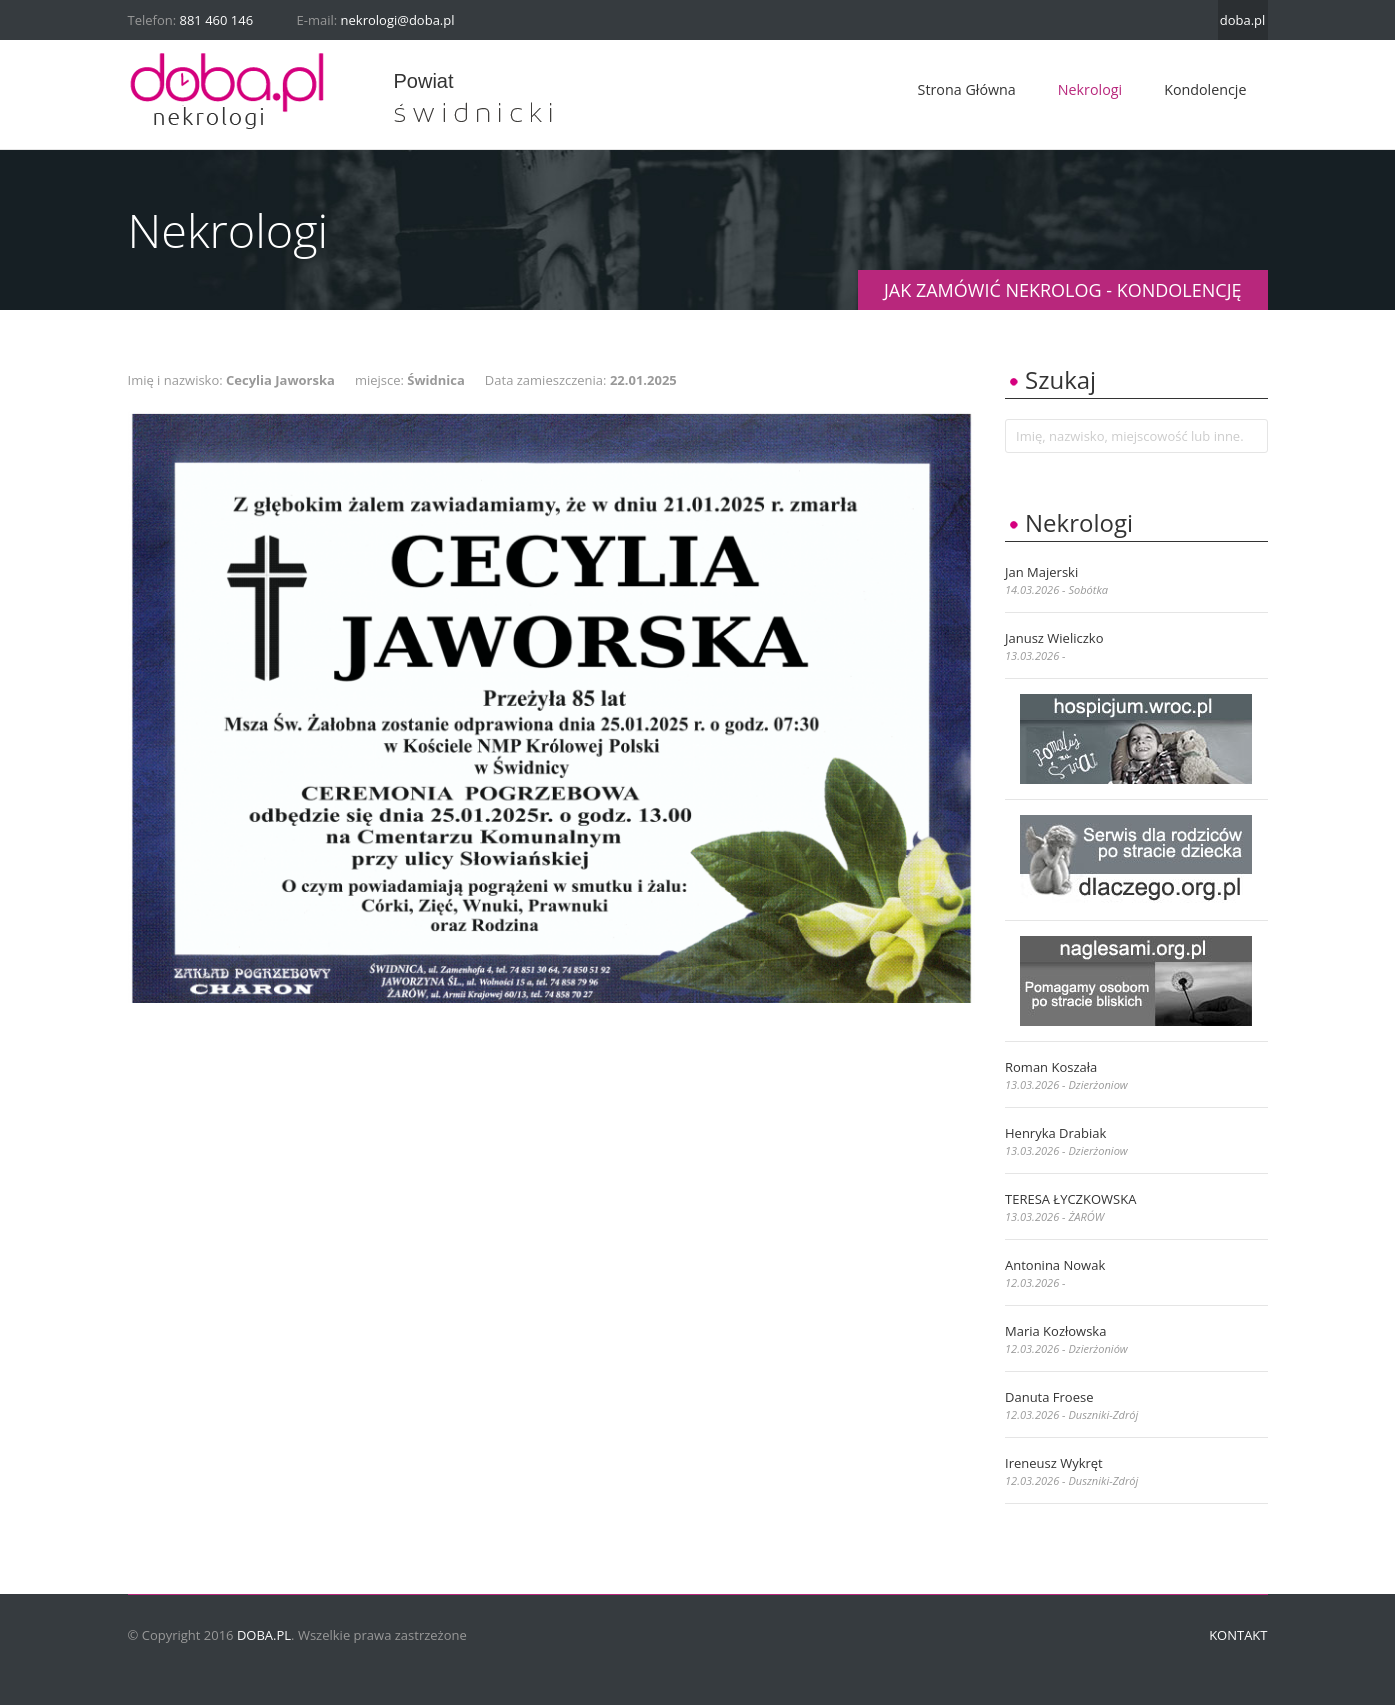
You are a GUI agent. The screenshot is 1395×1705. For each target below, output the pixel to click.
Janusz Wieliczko (1054, 638)
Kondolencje (1205, 89)
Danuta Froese (1049, 1397)
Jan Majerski (1041, 572)
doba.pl (1243, 20)
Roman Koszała (1051, 1067)
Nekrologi (1090, 89)
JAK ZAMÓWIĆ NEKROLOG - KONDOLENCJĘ (1063, 290)
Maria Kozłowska (1055, 1331)
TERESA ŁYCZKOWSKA (1070, 1199)
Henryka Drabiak (1055, 1133)
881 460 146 (217, 20)
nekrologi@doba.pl (398, 20)
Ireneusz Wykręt (1054, 1463)
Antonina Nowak (1055, 1265)
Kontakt (1238, 1635)
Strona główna (967, 89)
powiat (424, 81)
